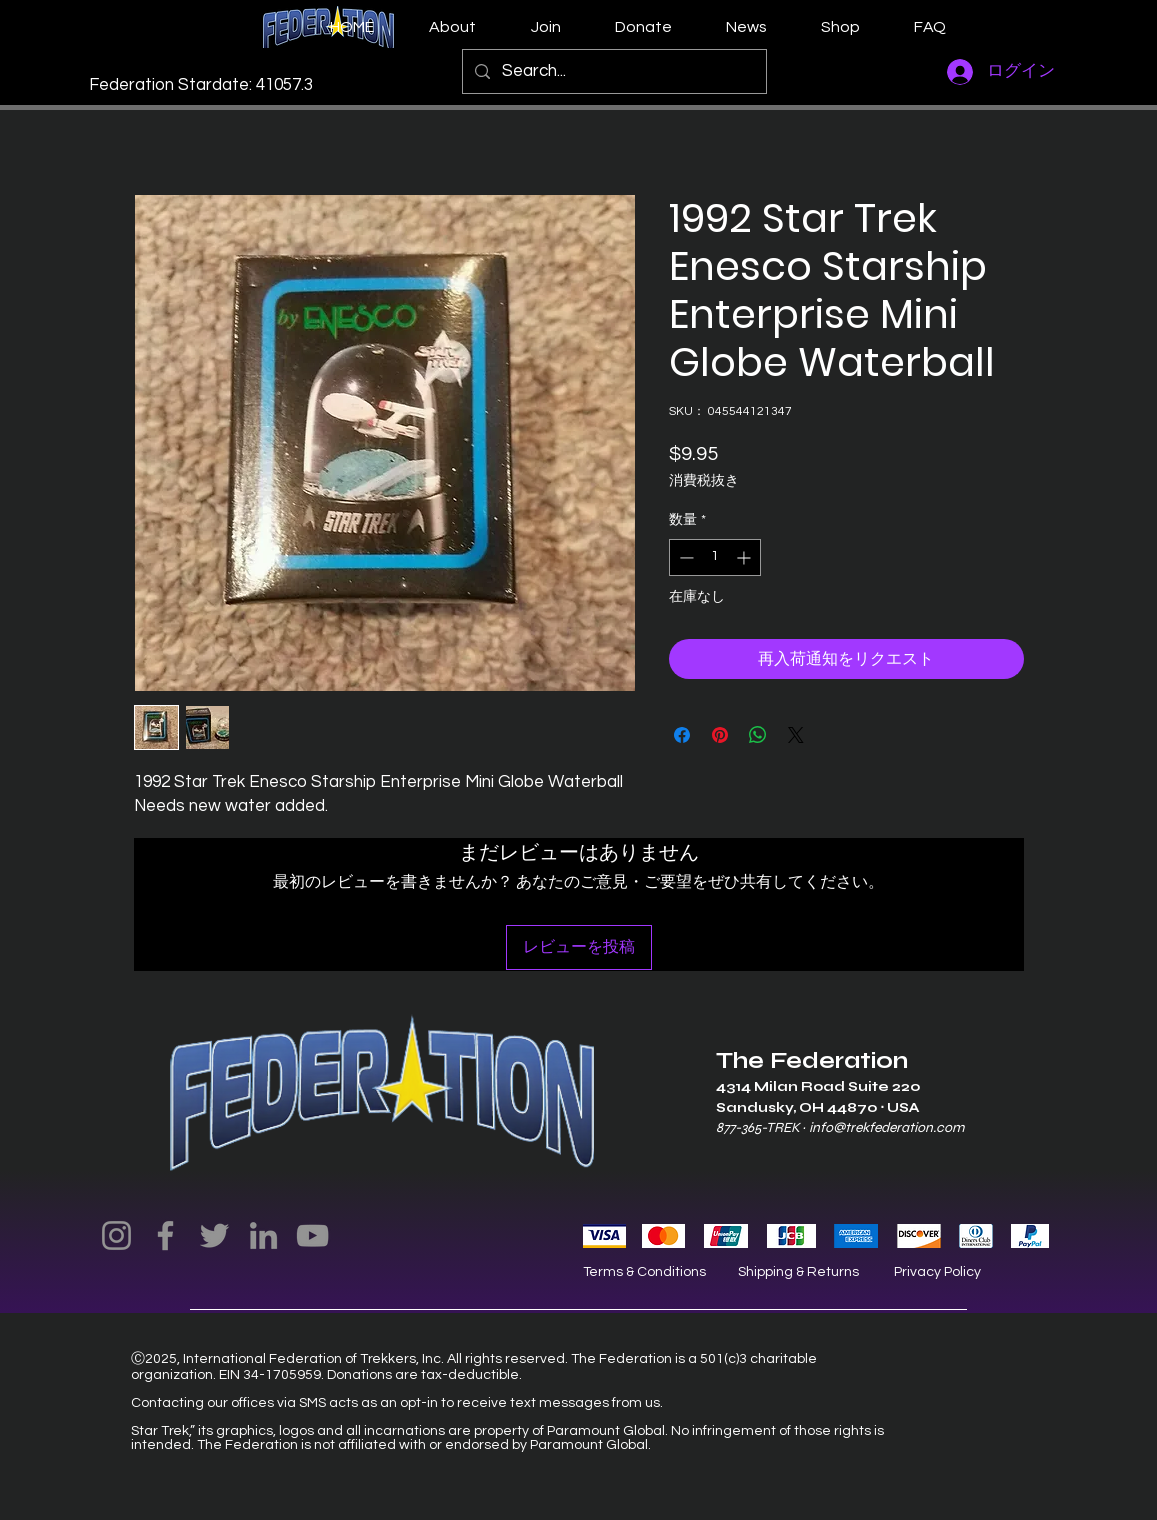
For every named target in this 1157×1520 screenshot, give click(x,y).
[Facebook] (165, 1235)
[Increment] (745, 557)
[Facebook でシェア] (682, 735)
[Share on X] (796, 735)
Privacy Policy (937, 1272)
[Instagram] (116, 1235)
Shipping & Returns (798, 1272)
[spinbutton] (715, 557)
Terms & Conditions (644, 1272)
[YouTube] (312, 1235)
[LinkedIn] (263, 1235)
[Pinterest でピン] (720, 735)
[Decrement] (684, 557)
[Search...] (613, 71)
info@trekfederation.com (886, 1127)
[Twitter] (214, 1235)
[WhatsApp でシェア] (758, 735)
